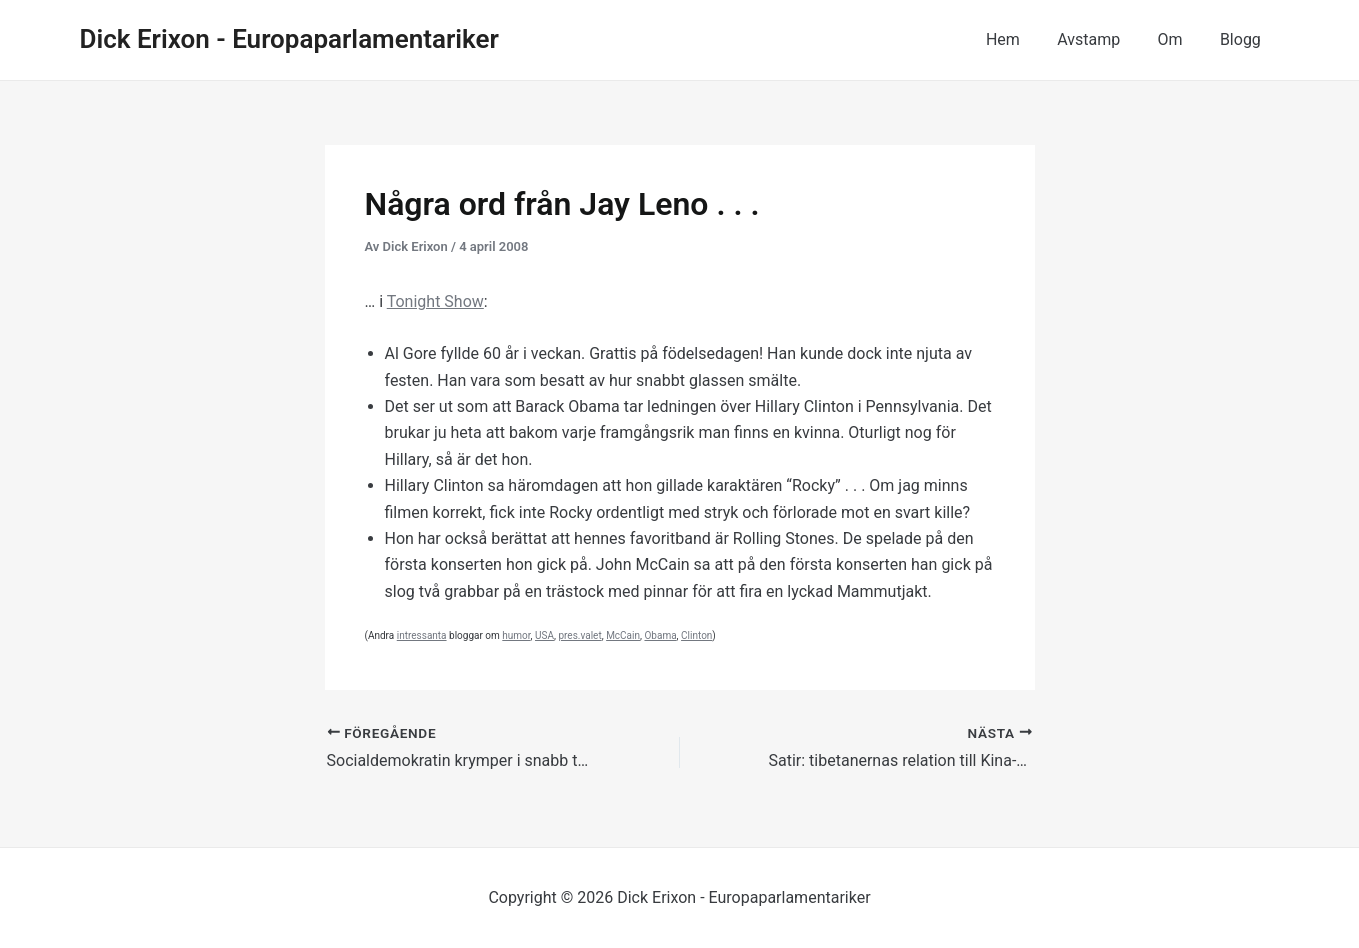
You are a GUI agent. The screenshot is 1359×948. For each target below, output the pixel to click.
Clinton (696, 635)
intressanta (422, 635)
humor (516, 635)
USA (544, 635)
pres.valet (579, 635)
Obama (660, 635)
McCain (623, 635)
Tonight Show (435, 301)
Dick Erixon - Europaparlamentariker (289, 39)
